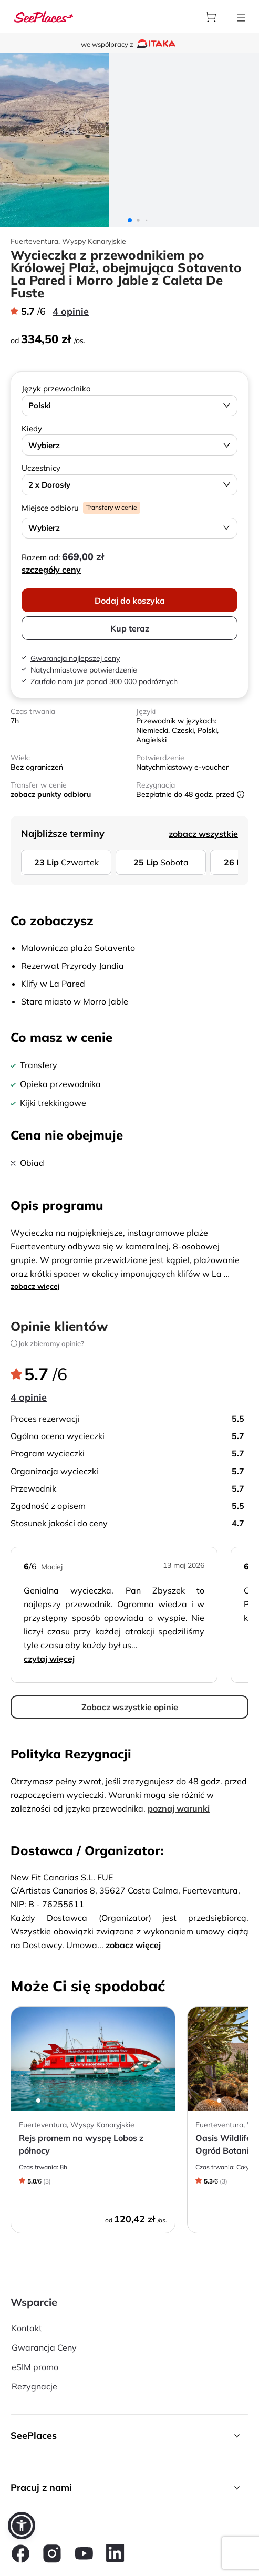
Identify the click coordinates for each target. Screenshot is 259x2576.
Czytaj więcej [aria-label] (49, 1658)
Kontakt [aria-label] (27, 2328)
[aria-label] (43, 16)
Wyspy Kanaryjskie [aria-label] (94, 241)
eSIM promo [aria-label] (35, 2367)
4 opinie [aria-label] (71, 311)
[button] (129, 2435)
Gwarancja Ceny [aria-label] (44, 2347)
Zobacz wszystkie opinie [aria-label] (129, 1707)
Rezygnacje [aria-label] (34, 2386)
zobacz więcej (35, 1286)
